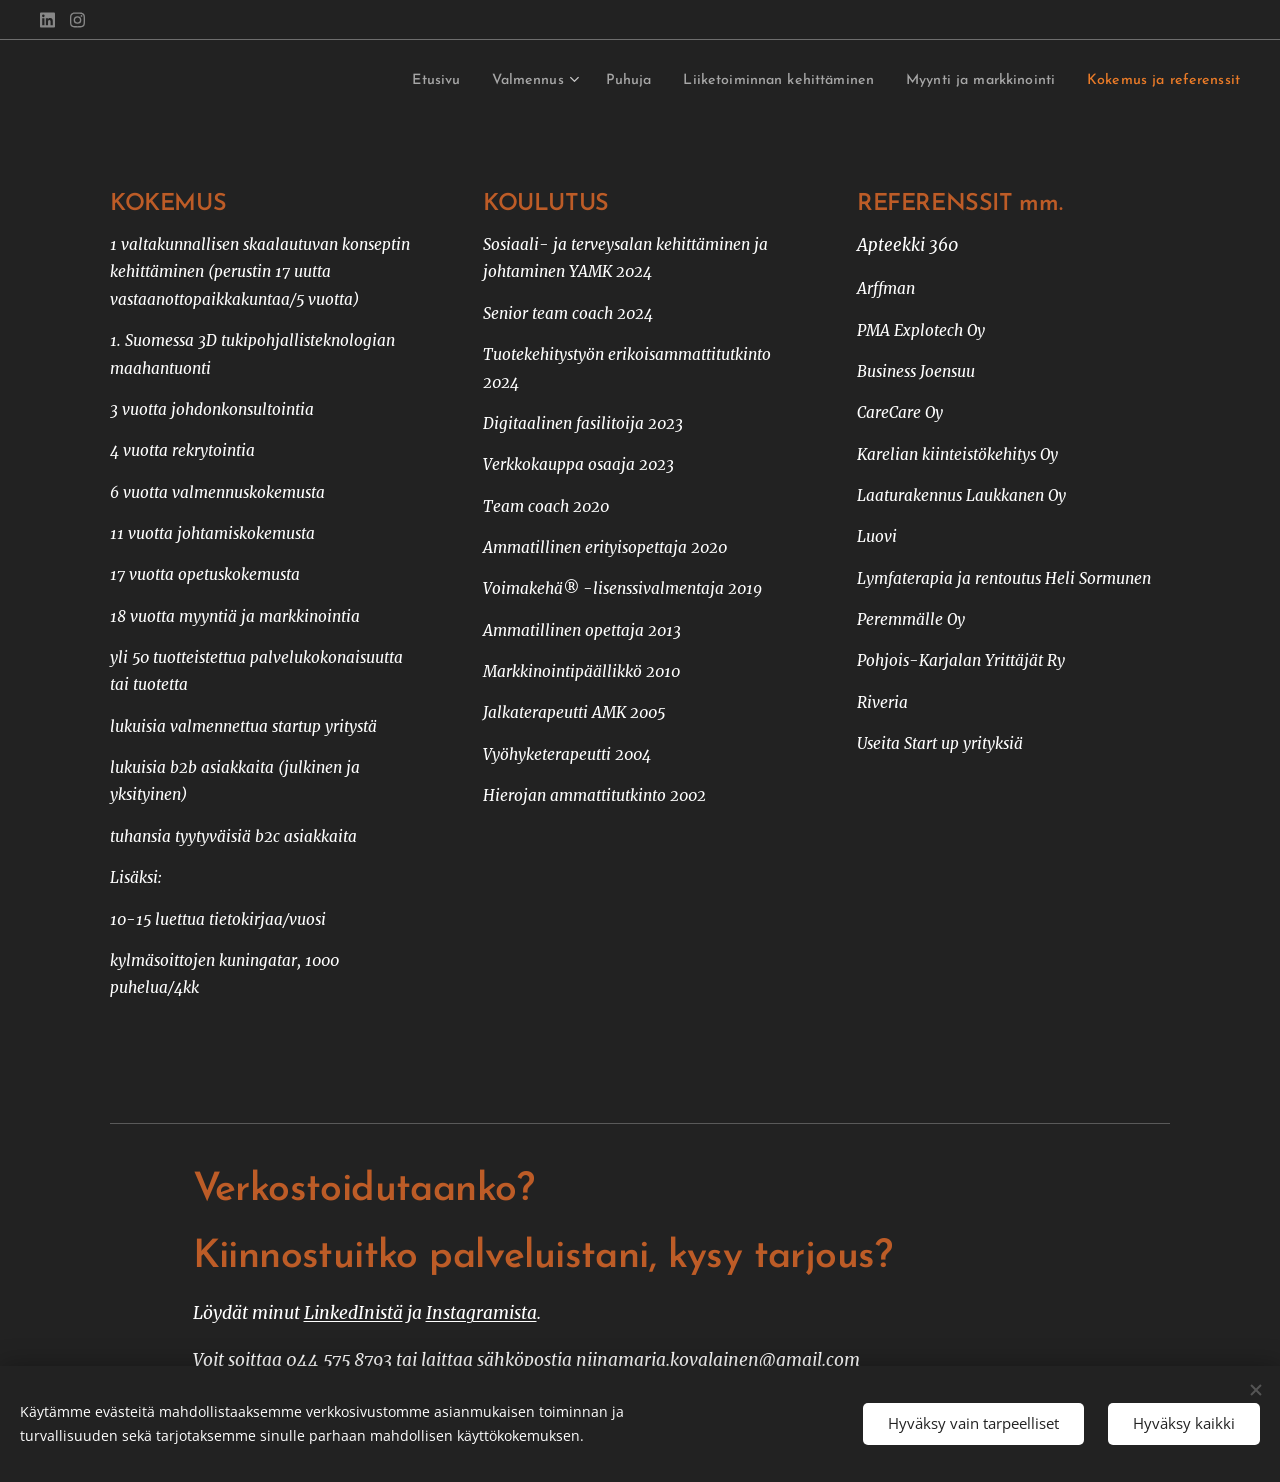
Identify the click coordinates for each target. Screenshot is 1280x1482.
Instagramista (481, 1313)
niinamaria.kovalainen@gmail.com (718, 1360)
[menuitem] (353, 81)
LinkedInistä (353, 1313)
